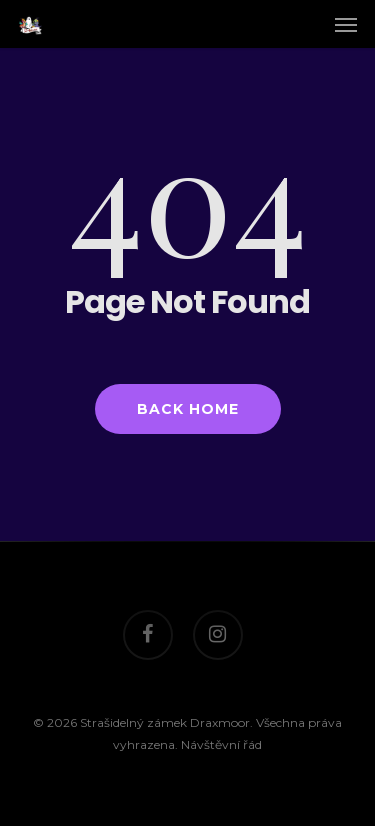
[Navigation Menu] (346, 24)
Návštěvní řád (221, 744)
